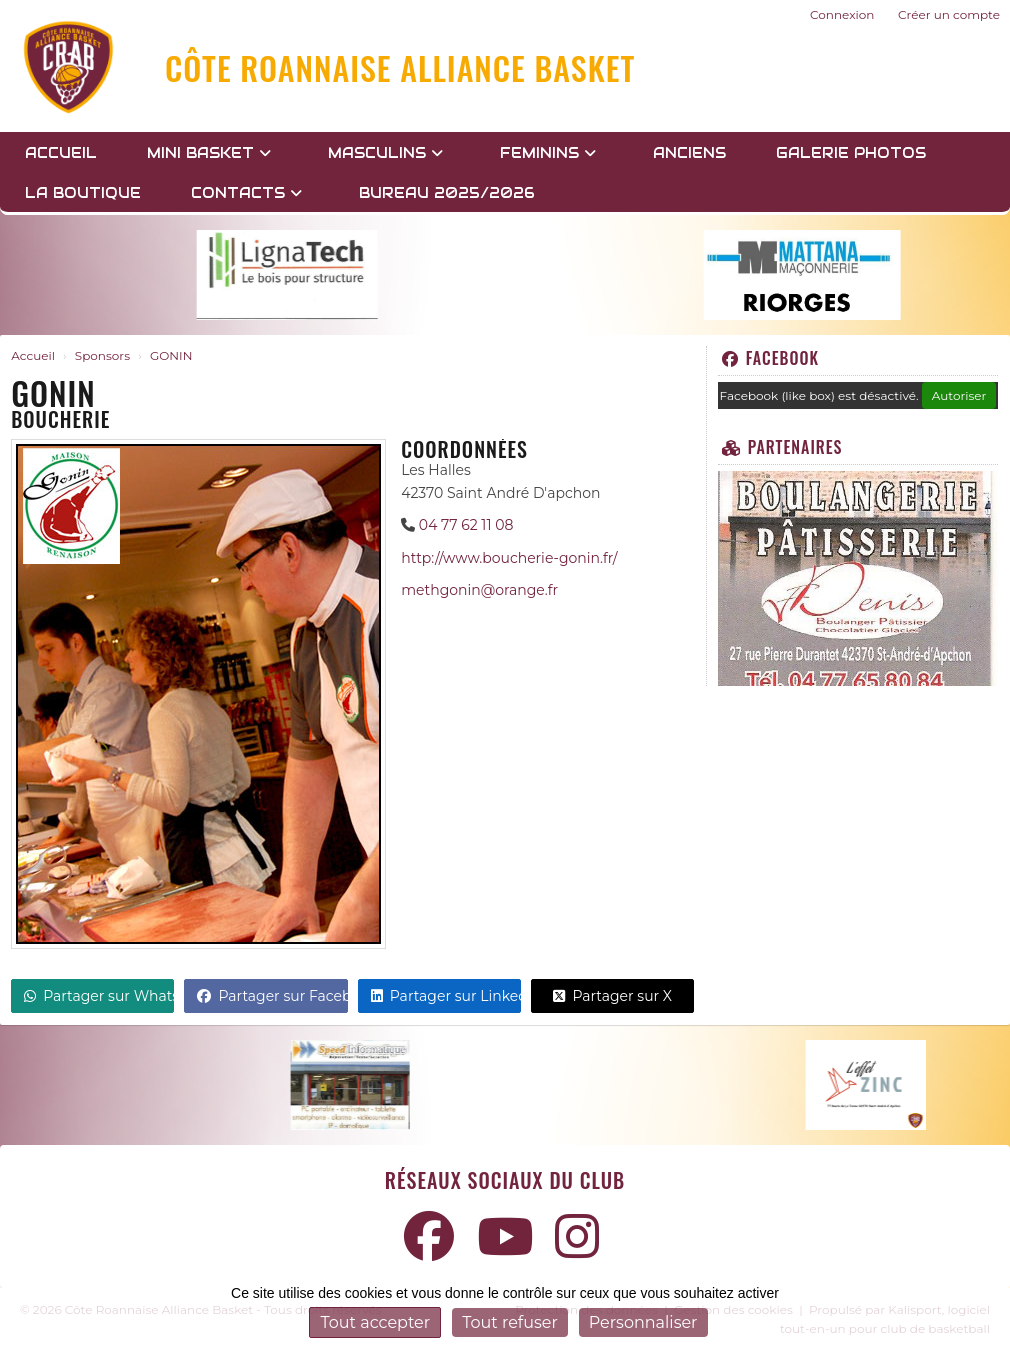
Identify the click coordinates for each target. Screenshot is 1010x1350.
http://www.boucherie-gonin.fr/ (509, 558)
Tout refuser (510, 1322)
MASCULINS (385, 153)
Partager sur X (612, 996)
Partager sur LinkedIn (446, 996)
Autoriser (959, 395)
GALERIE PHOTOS (851, 153)
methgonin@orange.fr (479, 590)
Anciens (689, 153)
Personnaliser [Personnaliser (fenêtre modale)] (643, 1322)
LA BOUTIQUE (83, 193)
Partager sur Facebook (272, 996)
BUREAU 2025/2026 (447, 193)
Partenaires (782, 447)
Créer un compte (949, 14)
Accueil (61, 153)
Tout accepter (375, 1322)
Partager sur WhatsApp (99, 996)
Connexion (842, 14)
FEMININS (548, 153)
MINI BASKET (209, 153)
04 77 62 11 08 (466, 525)
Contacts (246, 193)
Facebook (770, 358)
